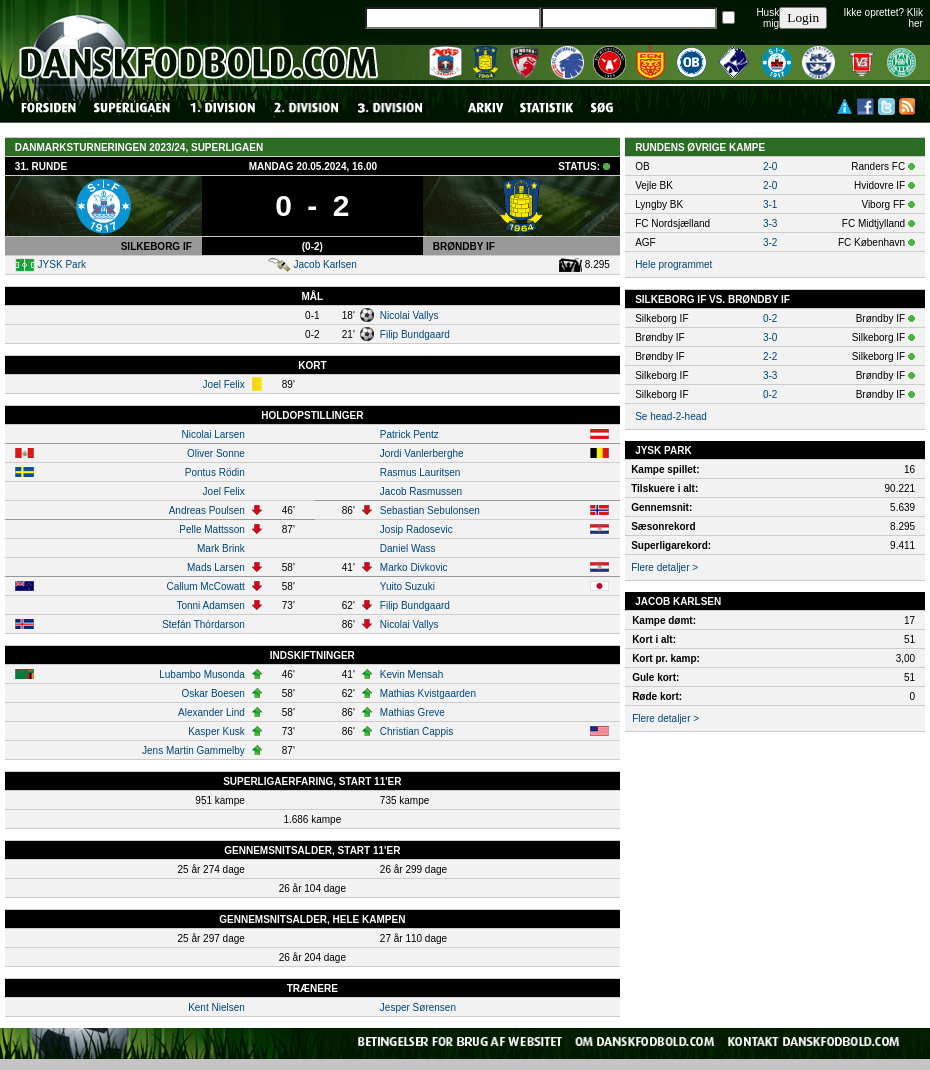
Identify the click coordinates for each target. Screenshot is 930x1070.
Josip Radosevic (416, 529)
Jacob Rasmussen (421, 491)
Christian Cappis (416, 731)
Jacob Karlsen (325, 264)
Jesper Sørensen (418, 1007)
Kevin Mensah (411, 674)
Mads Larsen (216, 567)
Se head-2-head (671, 416)
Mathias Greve (412, 712)
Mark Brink (221, 548)
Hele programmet (673, 264)
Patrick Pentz (409, 434)
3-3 (770, 223)
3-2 (770, 242)
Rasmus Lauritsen (420, 472)
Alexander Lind (211, 712)
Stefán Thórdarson (203, 624)
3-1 (770, 204)
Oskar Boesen (212, 693)
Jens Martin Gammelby (193, 750)
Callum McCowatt (205, 586)
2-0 (770, 166)
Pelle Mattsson (212, 529)
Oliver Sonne (216, 453)
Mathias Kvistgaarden (428, 693)
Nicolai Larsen (212, 434)
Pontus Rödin (215, 472)
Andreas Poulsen (207, 510)
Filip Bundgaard (415, 334)
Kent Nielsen (216, 1007)
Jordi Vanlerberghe (422, 453)
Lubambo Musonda (202, 674)
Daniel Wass (408, 548)
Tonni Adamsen (210, 605)
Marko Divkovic (414, 567)
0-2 (770, 318)
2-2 (770, 356)
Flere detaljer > (664, 567)
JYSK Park (62, 264)
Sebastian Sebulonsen (430, 510)
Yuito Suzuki (407, 586)
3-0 (770, 337)
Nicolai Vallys (409, 315)
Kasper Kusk (216, 731)
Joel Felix (224, 384)
